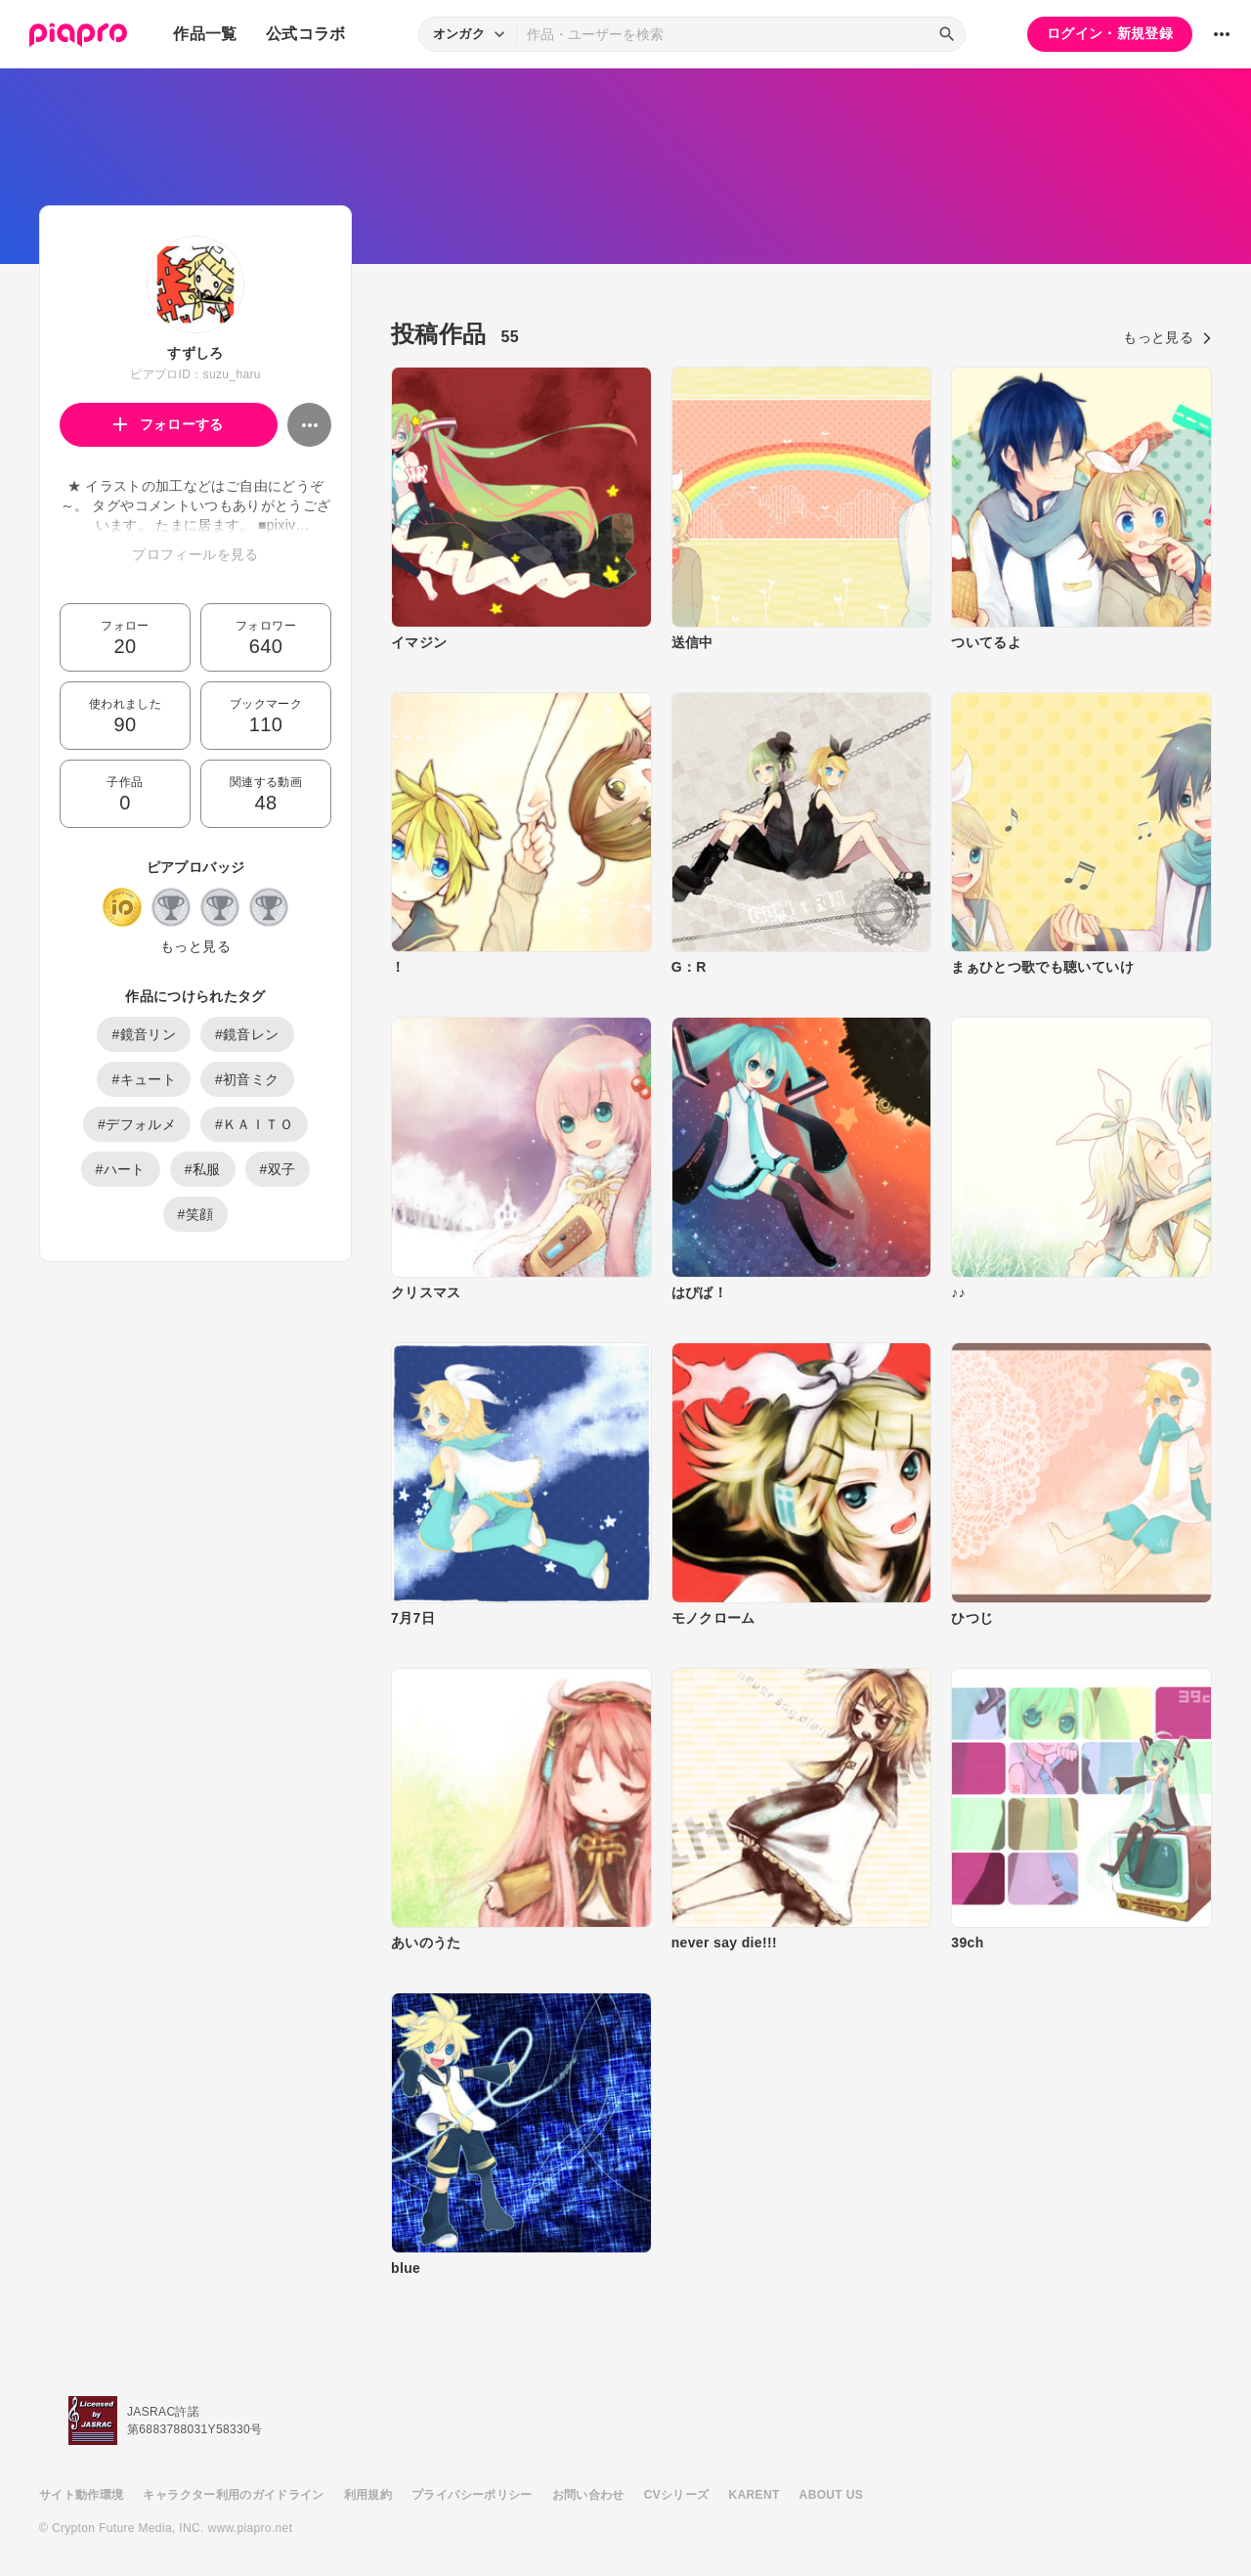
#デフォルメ (137, 1124)
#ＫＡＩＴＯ (254, 1124)
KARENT (754, 2495)
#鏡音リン (143, 1034)
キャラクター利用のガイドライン (233, 2495)
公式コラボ (306, 33)
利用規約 (368, 2495)
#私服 (203, 1169)
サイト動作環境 (81, 2495)
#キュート (143, 1079)
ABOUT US (831, 2495)
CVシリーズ (677, 2495)
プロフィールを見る (195, 554)
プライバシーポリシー (472, 2495)
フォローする (168, 424)
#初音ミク (247, 1079)
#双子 (278, 1169)
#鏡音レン (247, 1034)
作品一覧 (205, 33)
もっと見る (195, 946)
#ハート (121, 1169)
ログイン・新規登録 (1110, 33)
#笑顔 (196, 1214)
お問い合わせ (588, 2495)
